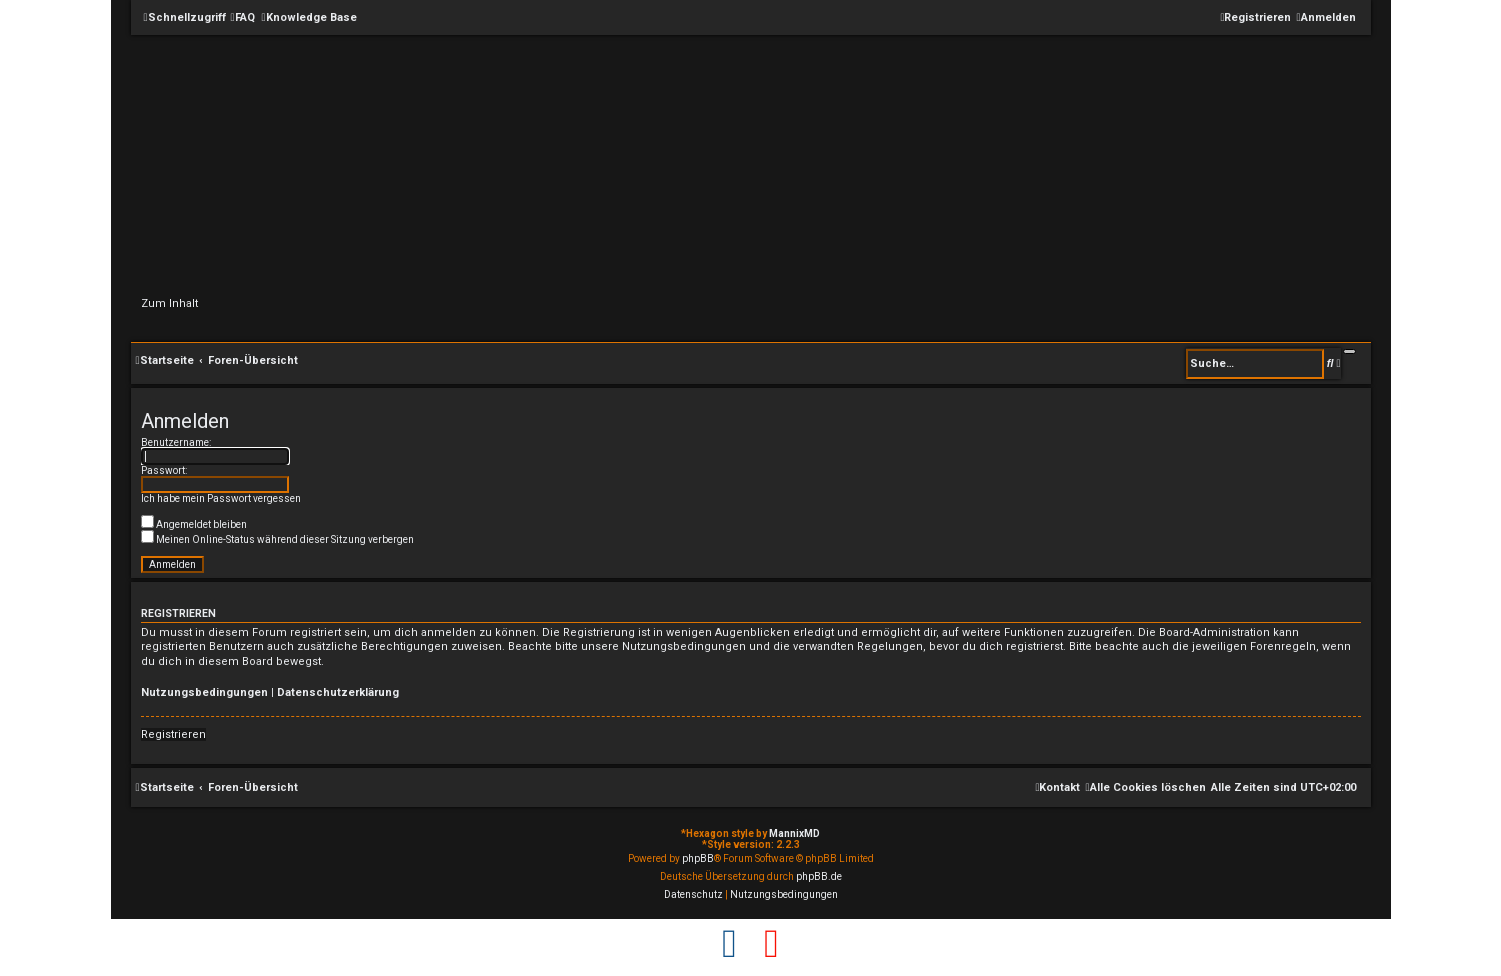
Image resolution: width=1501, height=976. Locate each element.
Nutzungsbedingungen (204, 692)
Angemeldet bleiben (194, 524)
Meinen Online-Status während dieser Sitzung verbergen (277, 539)
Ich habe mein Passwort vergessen (221, 498)
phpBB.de (819, 876)
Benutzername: (176, 442)
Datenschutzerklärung (338, 692)
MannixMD (794, 833)
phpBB (698, 858)
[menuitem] (243, 17)
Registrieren (173, 734)
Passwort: (164, 470)
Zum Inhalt (169, 303)
